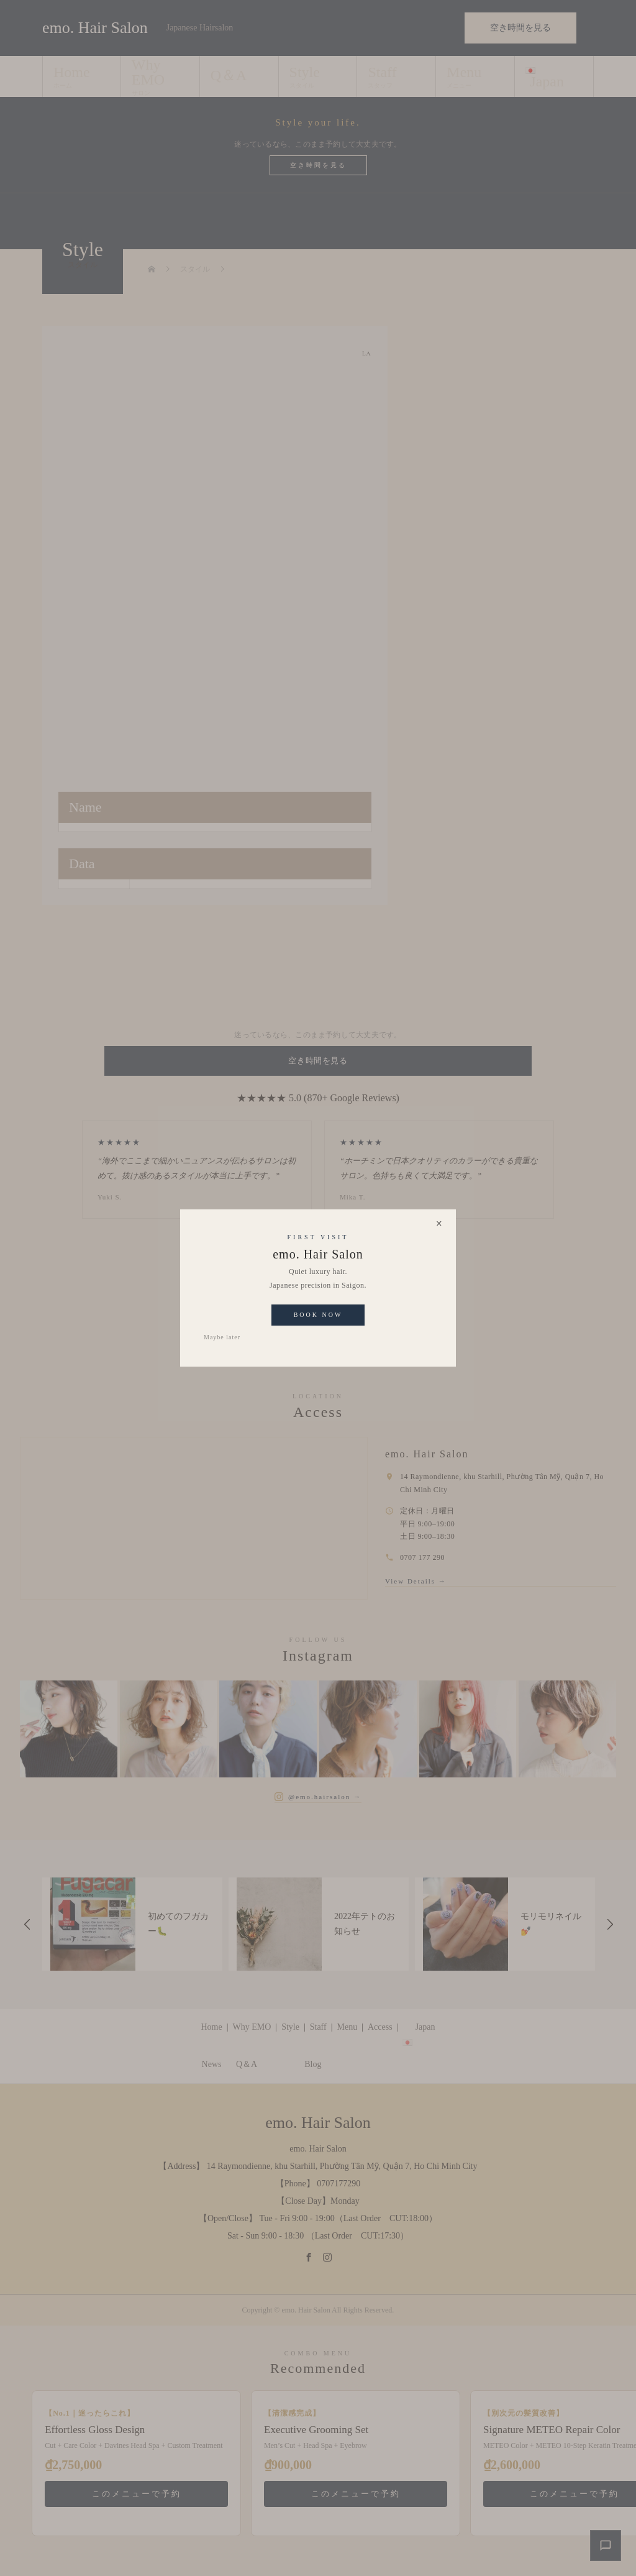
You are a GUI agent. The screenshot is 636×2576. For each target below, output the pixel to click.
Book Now (318, 1314)
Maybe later (222, 1337)
